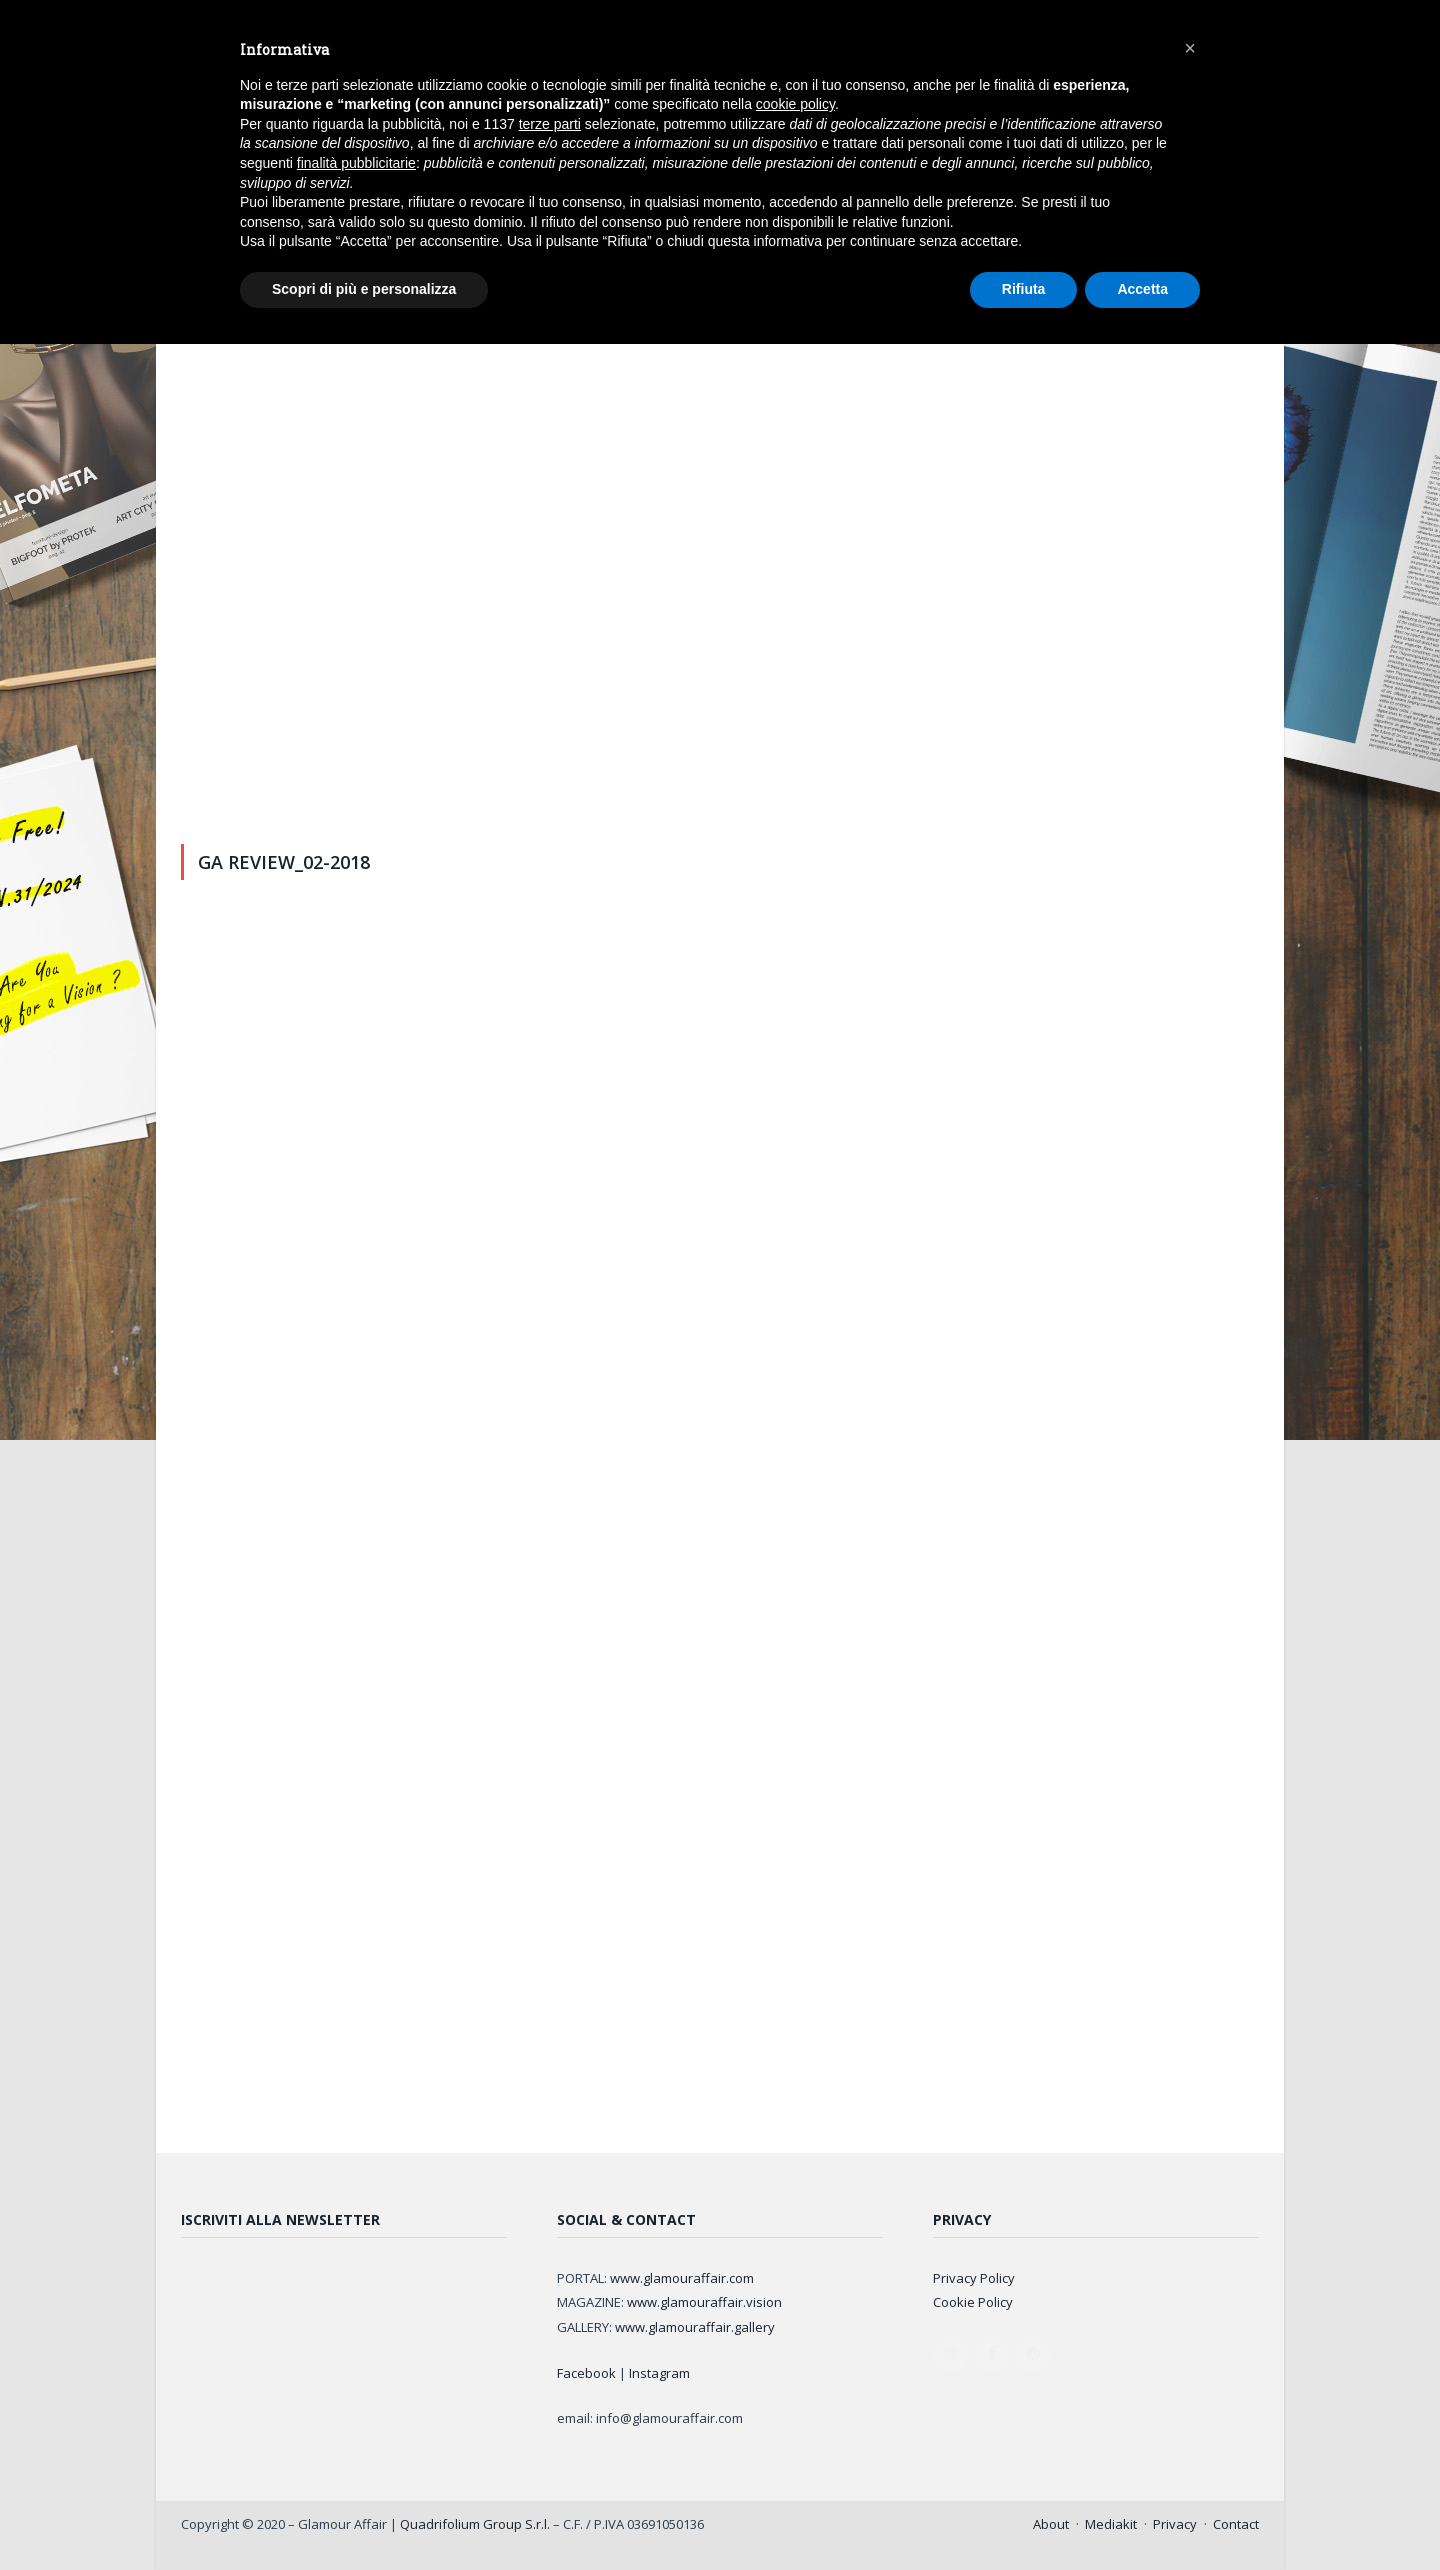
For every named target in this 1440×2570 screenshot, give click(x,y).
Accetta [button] (1142, 289)
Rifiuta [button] (1024, 289)
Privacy (1175, 2524)
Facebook (586, 2373)
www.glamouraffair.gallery (695, 2327)
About (1051, 2524)
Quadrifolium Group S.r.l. (475, 2524)
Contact (1236, 2524)
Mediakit (1111, 2524)
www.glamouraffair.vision (704, 2302)
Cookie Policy (973, 2302)
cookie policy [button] (795, 104)
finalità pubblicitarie (356, 163)
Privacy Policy (974, 2278)
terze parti (550, 124)
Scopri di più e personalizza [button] (364, 289)
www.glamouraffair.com (682, 2278)
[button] (1190, 48)
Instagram (659, 2373)
